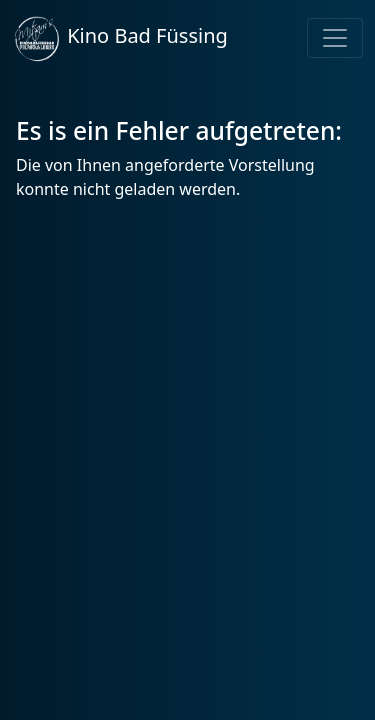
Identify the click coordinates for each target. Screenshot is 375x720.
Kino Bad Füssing (120, 38)
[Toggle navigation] (335, 38)
